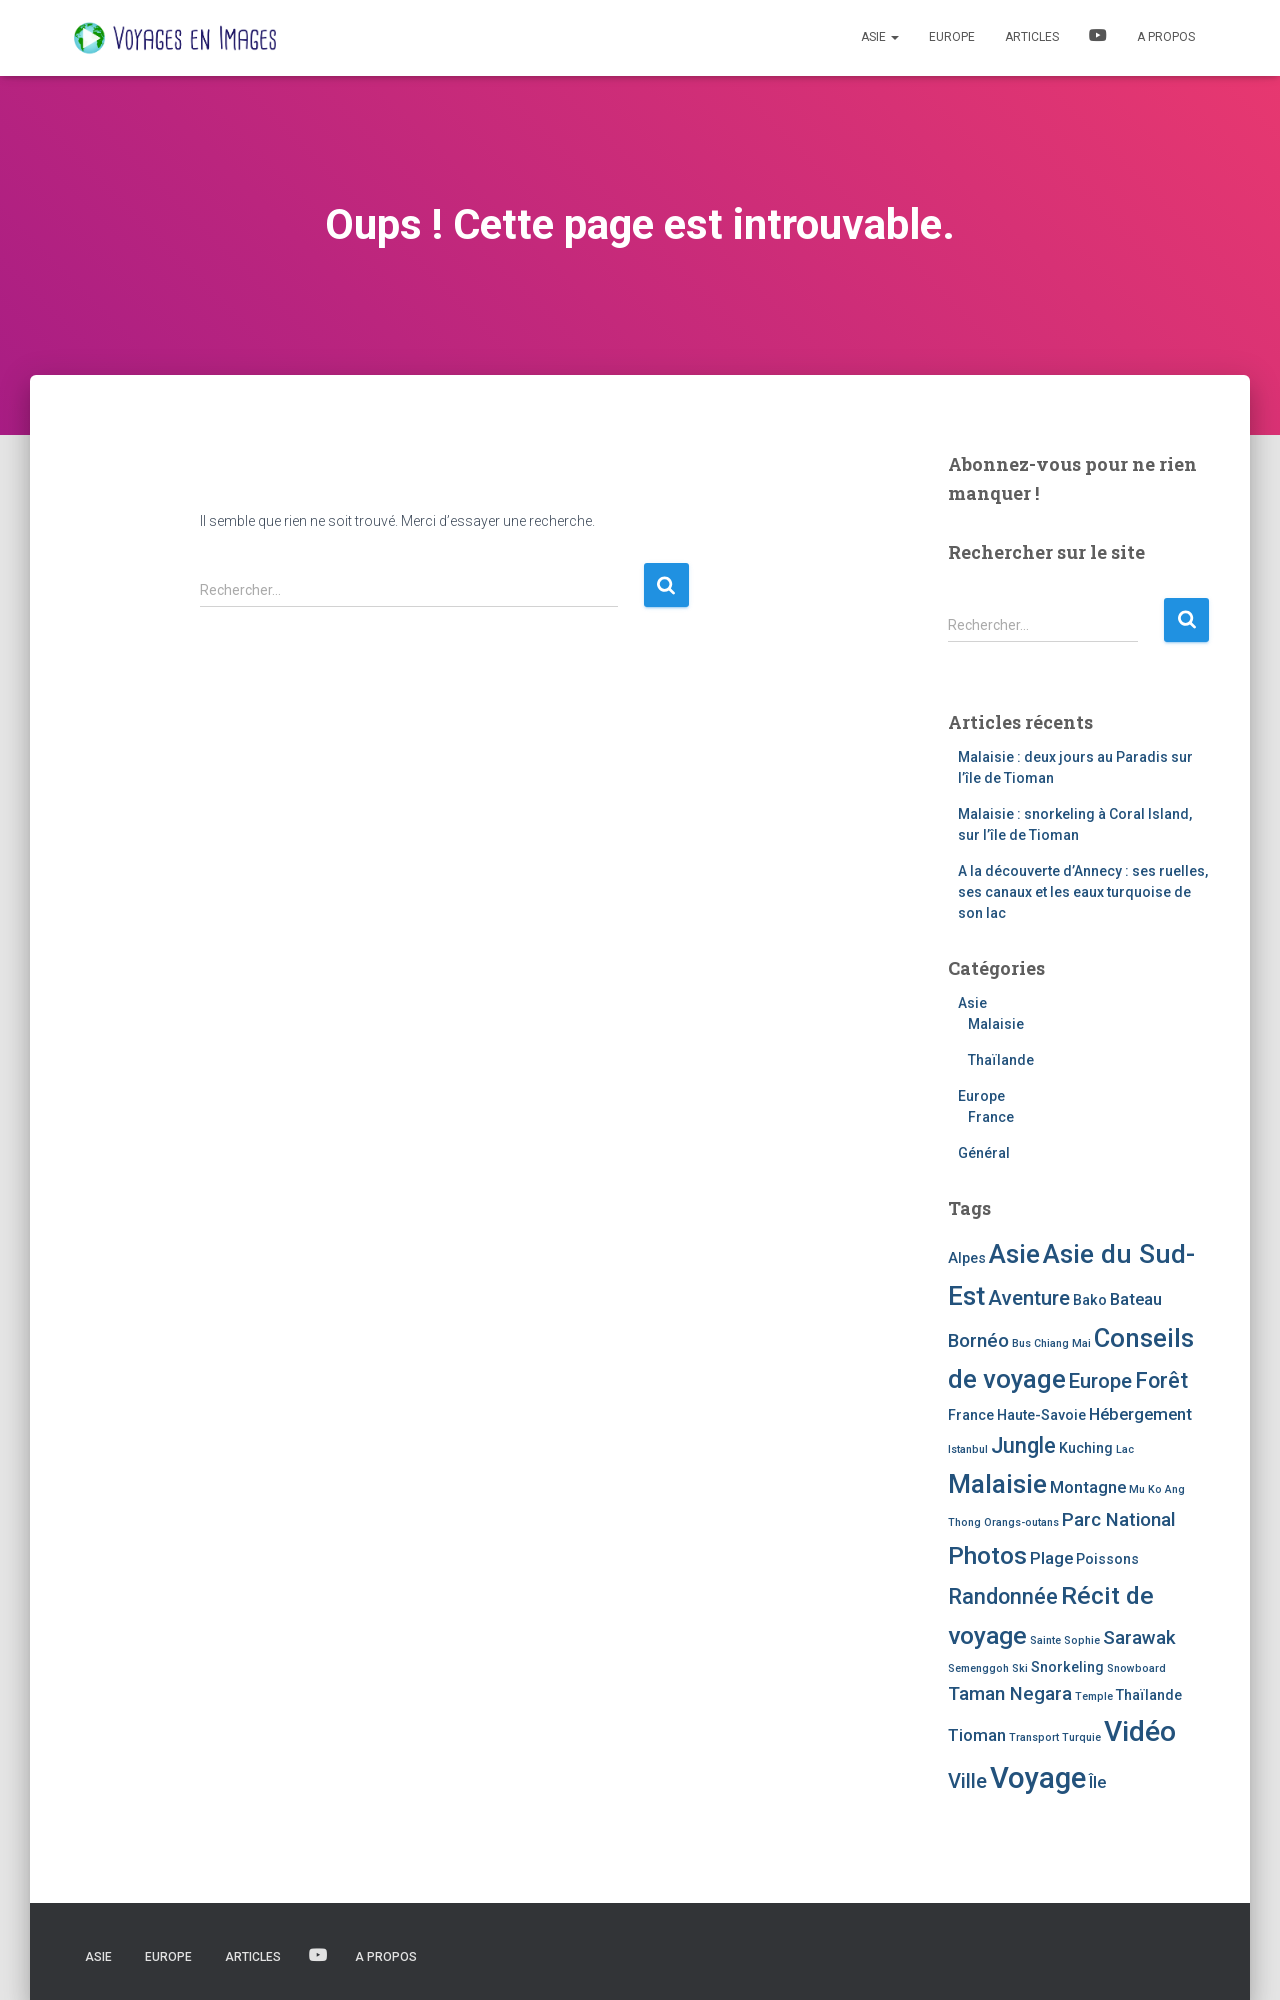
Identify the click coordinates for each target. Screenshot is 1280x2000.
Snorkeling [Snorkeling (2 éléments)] (1067, 1667)
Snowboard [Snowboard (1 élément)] (1136, 1668)
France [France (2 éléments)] (971, 1415)
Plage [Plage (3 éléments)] (1051, 1558)
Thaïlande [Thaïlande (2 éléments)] (1149, 1695)
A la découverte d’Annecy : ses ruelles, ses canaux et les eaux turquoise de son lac (1083, 892)
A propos (1166, 37)
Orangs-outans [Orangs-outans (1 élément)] (1021, 1522)
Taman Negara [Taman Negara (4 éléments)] (1010, 1694)
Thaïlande (1001, 1060)
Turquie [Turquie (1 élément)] (1081, 1737)
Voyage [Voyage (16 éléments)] (1038, 1778)
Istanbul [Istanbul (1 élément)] (968, 1449)
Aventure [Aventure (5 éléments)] (1029, 1298)
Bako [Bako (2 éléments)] (1090, 1300)
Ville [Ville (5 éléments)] (967, 1781)
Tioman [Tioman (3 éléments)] (977, 1735)
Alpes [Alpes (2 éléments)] (967, 1258)
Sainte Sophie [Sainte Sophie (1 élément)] (1065, 1640)
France (991, 1117)
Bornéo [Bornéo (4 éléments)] (978, 1341)
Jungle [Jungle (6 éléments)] (1023, 1445)
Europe (952, 37)
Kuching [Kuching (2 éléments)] (1086, 1448)
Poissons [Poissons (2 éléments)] (1107, 1559)
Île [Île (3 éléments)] (1097, 1782)
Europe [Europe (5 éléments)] (1100, 1381)
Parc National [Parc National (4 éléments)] (1118, 1520)
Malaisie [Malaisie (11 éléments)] (997, 1484)
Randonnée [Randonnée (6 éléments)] (1003, 1596)
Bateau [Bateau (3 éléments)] (1136, 1299)
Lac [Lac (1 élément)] (1125, 1449)
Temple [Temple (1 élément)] (1094, 1696)
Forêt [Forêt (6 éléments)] (1161, 1380)
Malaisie (996, 1024)
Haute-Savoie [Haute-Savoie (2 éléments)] (1041, 1415)
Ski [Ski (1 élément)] (1020, 1668)
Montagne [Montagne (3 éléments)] (1088, 1487)
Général (984, 1153)
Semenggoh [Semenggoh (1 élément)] (978, 1668)
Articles (1032, 37)
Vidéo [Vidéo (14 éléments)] (1140, 1731)
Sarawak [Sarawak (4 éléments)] (1139, 1638)
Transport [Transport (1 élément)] (1034, 1737)
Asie (880, 37)
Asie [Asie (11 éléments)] (1014, 1254)
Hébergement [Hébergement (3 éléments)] (1140, 1414)
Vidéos (1098, 38)
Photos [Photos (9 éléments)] (987, 1555)
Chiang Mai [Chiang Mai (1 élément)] (1062, 1343)
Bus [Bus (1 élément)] (1021, 1343)
